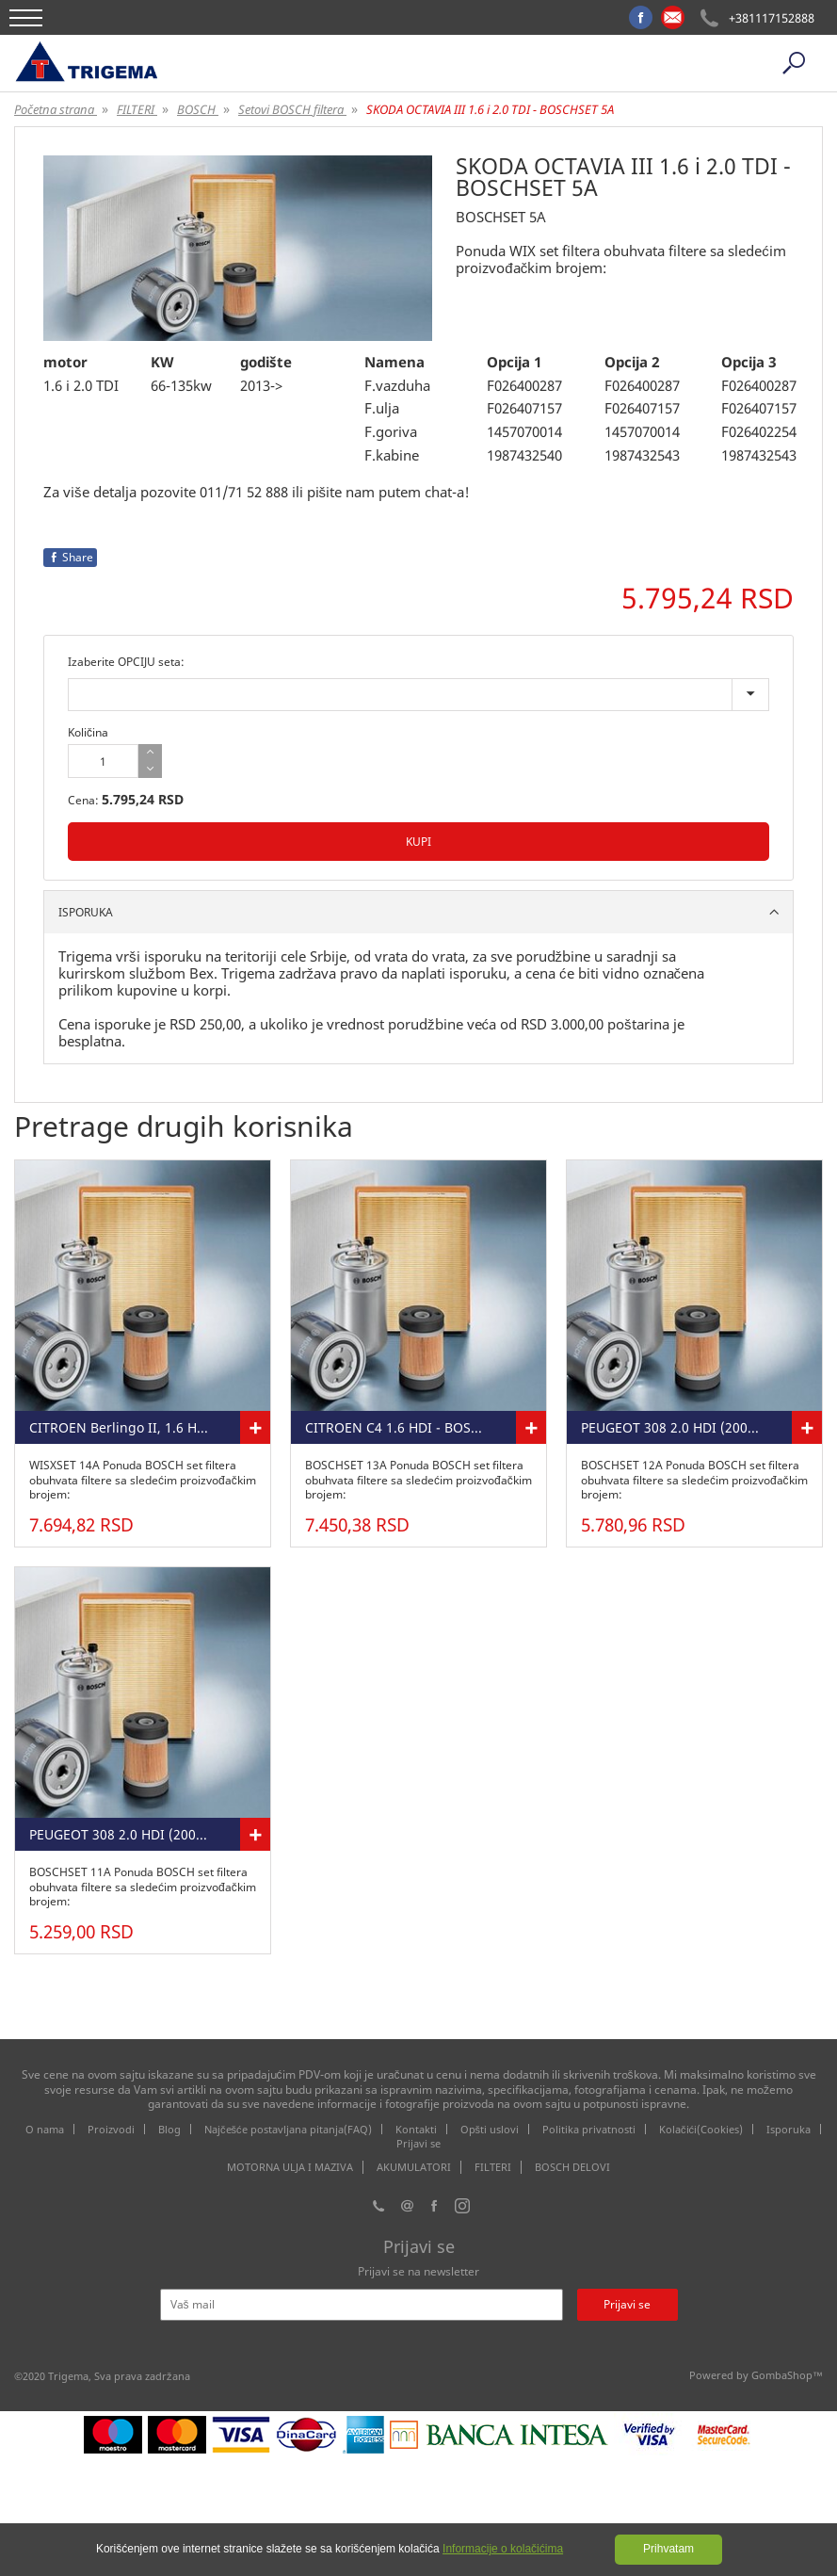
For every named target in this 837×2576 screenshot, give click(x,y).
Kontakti (416, 2129)
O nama (44, 2129)
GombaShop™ (787, 2375)
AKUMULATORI (414, 2167)
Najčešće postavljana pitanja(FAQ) (288, 2129)
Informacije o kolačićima (503, 2548)
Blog (169, 2129)
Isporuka (788, 2129)
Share (70, 557)
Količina (88, 732)
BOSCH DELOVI (572, 2167)
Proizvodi (111, 2129)
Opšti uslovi (490, 2129)
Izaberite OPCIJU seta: (126, 662)
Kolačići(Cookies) (701, 2129)
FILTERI (493, 2167)
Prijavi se (418, 2143)
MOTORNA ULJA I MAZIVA (290, 2167)
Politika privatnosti (589, 2129)
